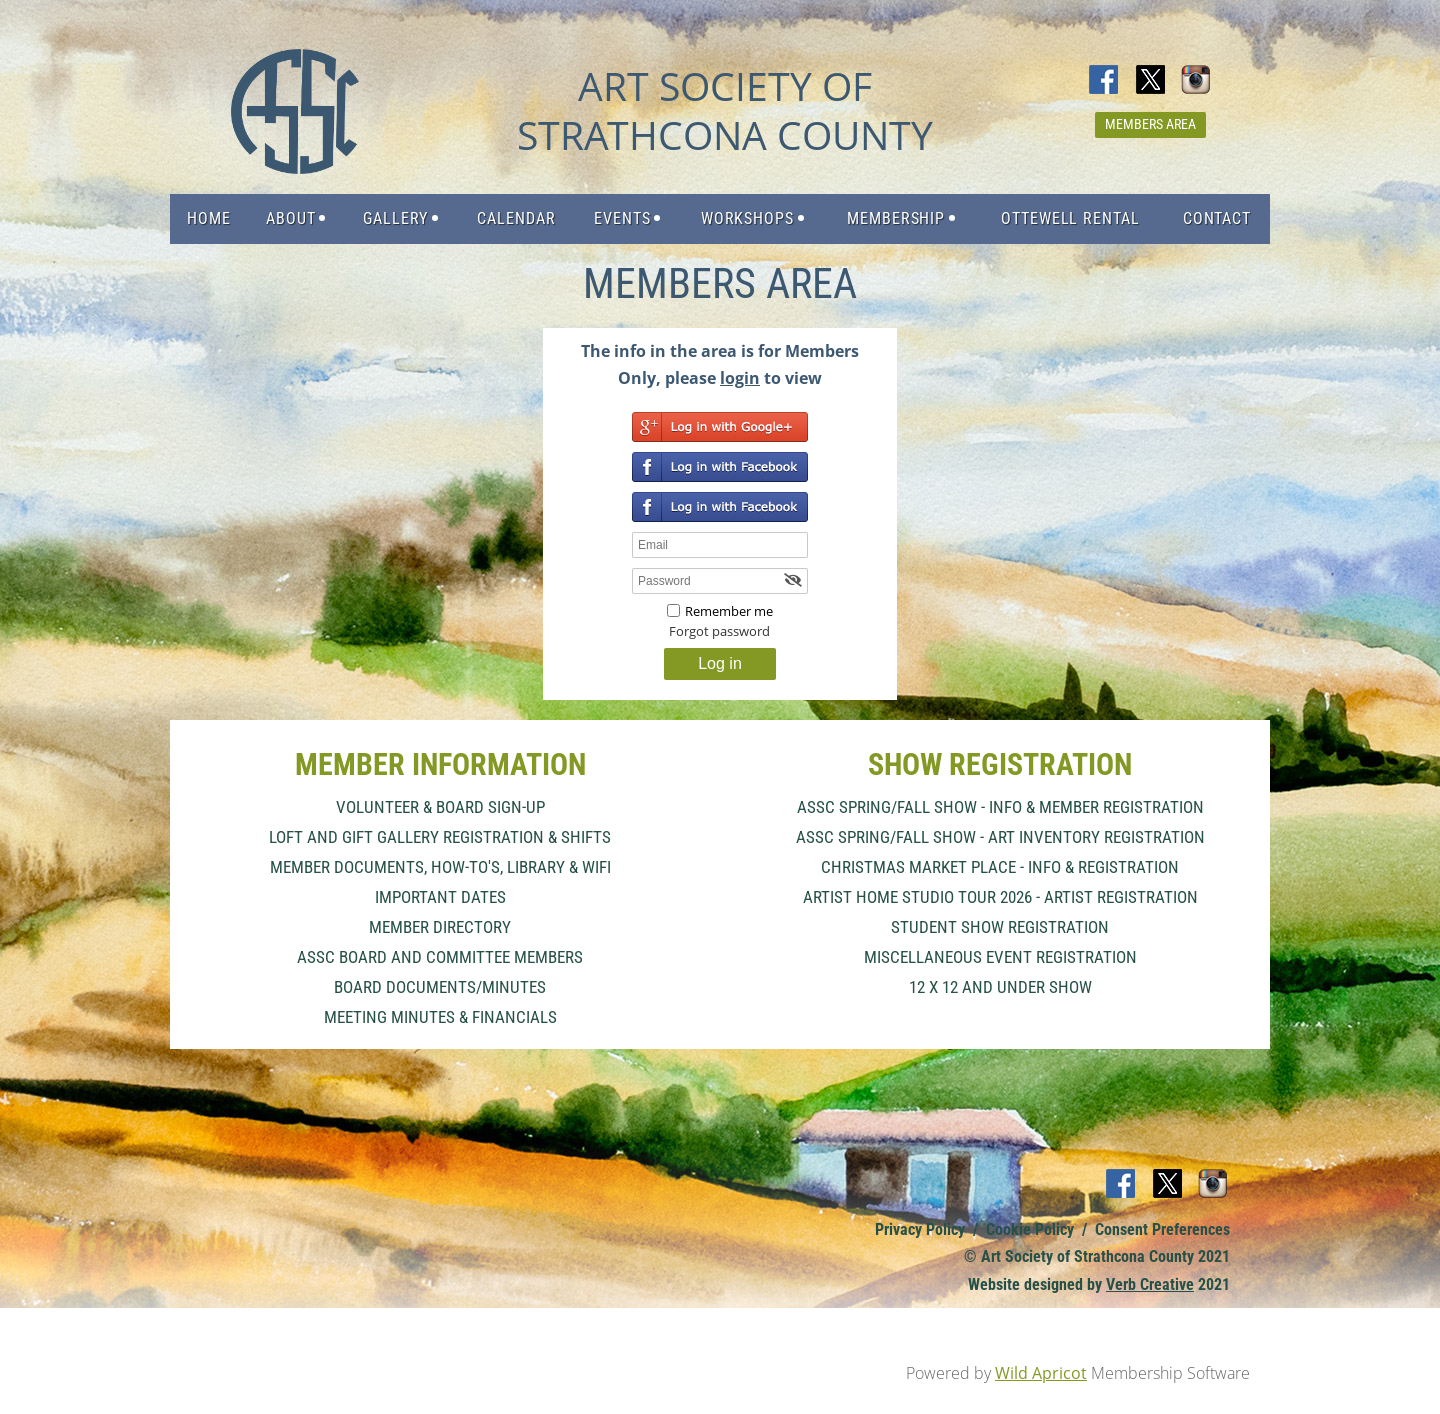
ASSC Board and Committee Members (440, 957)
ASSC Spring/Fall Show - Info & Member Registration (1000, 807)
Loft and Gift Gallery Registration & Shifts (440, 837)
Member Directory (440, 927)
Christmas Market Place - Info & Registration (1000, 867)
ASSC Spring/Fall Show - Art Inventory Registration (1000, 837)
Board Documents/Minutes (440, 987)
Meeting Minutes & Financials (440, 1017)
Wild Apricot (1041, 1373)
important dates (440, 897)
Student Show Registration (1000, 927)
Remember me (729, 611)
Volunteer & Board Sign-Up (440, 807)
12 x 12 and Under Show (1000, 987)
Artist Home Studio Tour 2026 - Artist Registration (1000, 897)
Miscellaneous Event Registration (1000, 957)
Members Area (1150, 124)
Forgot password (719, 631)
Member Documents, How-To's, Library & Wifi (440, 867)
